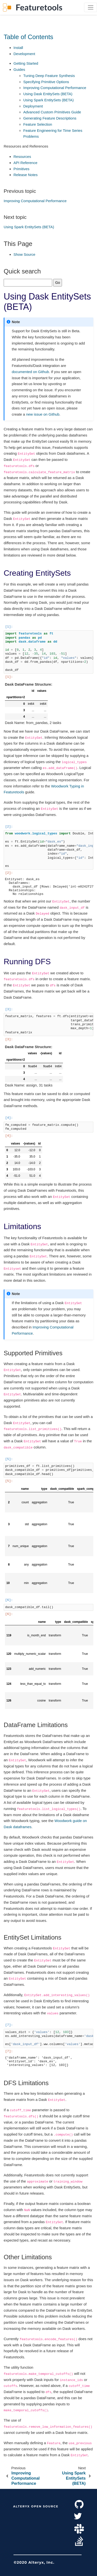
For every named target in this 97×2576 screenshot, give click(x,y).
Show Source (24, 254)
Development (24, 54)
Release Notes (25, 175)
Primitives (21, 169)
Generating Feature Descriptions (49, 118)
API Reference (25, 163)
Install (18, 47)
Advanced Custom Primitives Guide (52, 112)
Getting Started (25, 63)
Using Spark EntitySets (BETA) (48, 100)
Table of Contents (28, 37)
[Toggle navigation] (90, 7)
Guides (19, 69)
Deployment (33, 106)
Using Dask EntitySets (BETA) (48, 94)
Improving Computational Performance (54, 88)
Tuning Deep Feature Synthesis (49, 76)
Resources (22, 156)
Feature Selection (37, 124)
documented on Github (30, 372)
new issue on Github (42, 414)
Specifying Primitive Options (46, 82)
